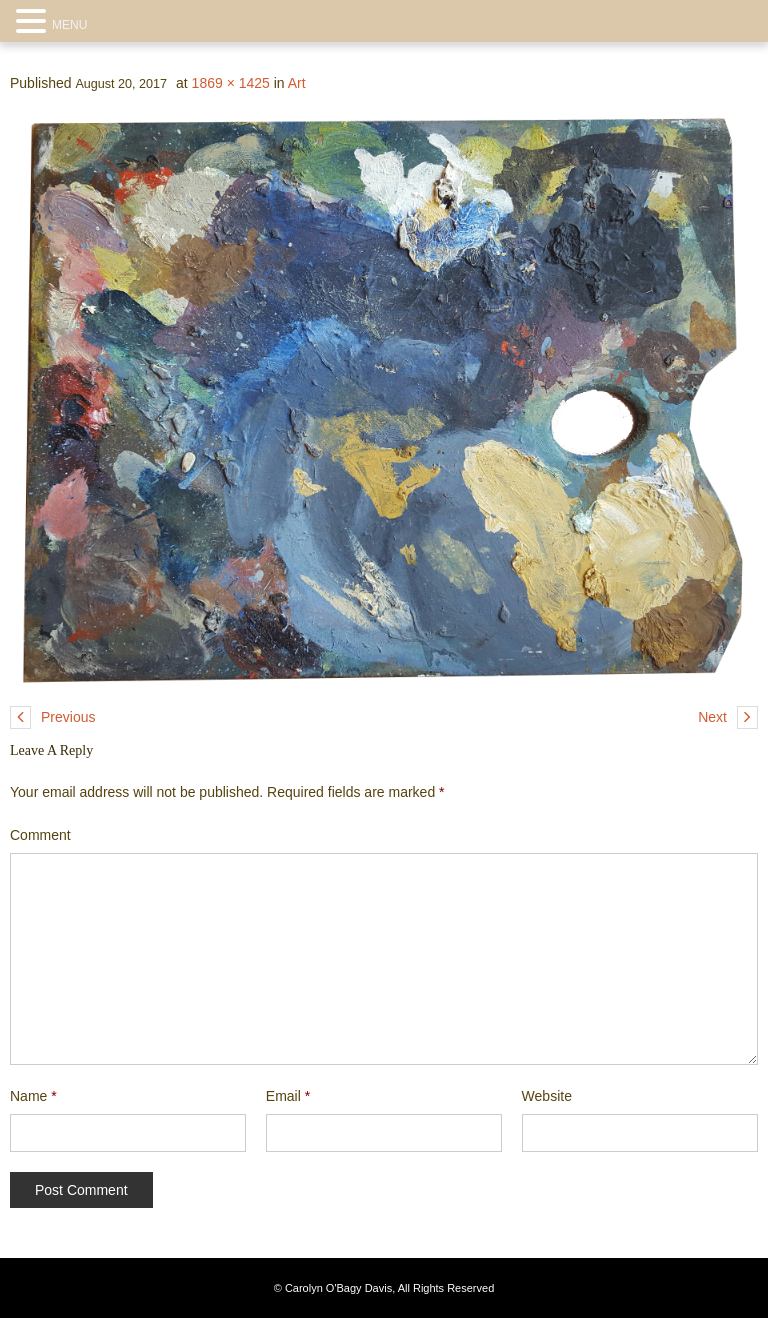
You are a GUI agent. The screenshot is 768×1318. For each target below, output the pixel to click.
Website (547, 1096)
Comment (40, 835)
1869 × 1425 (231, 83)
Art (297, 83)
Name (33, 1096)
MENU (69, 25)
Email (288, 1096)
